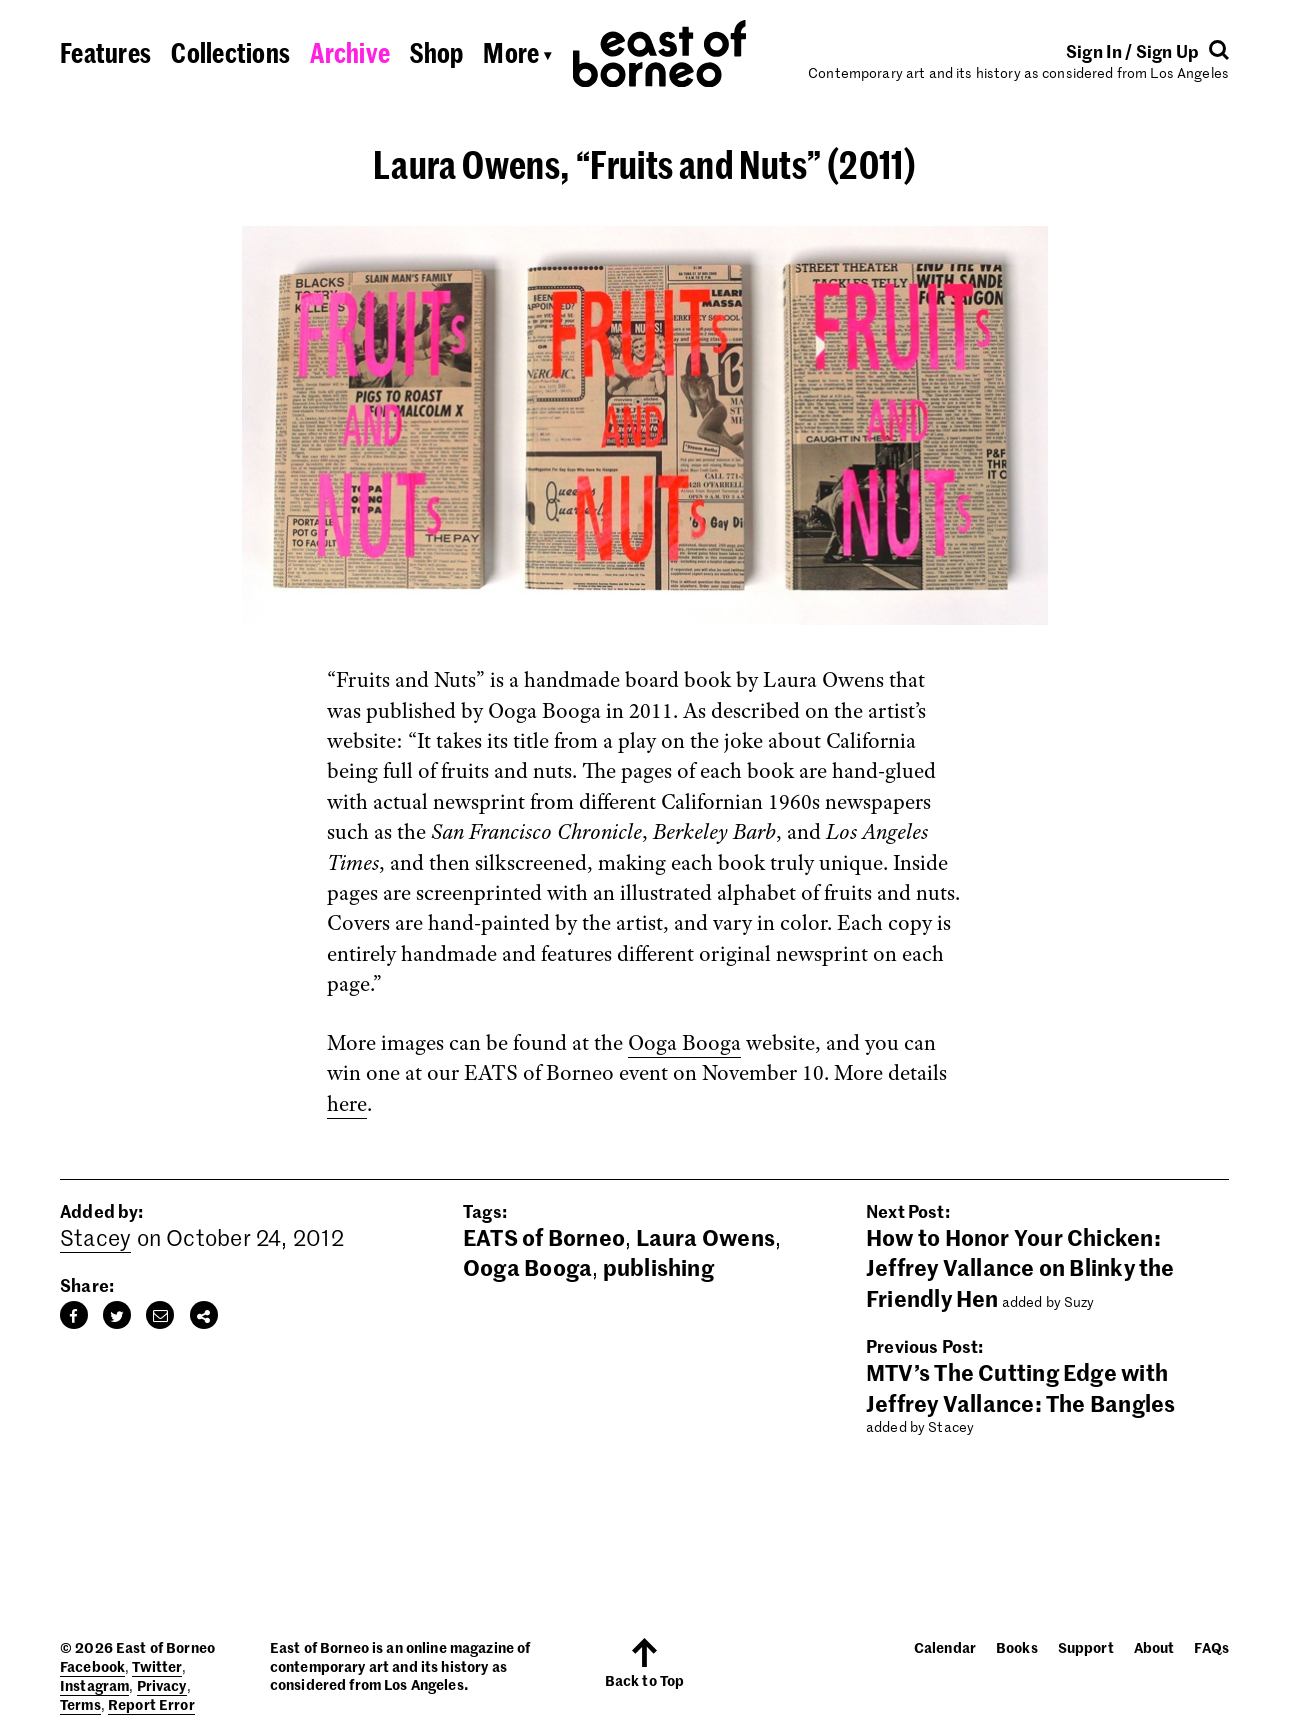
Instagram (94, 1685)
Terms (80, 1704)
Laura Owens (705, 1237)
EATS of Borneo (544, 1237)
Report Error (151, 1704)
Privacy (162, 1685)
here (347, 1104)
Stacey (95, 1237)
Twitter (157, 1666)
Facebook (92, 1666)
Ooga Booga (684, 1043)
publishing (658, 1267)
